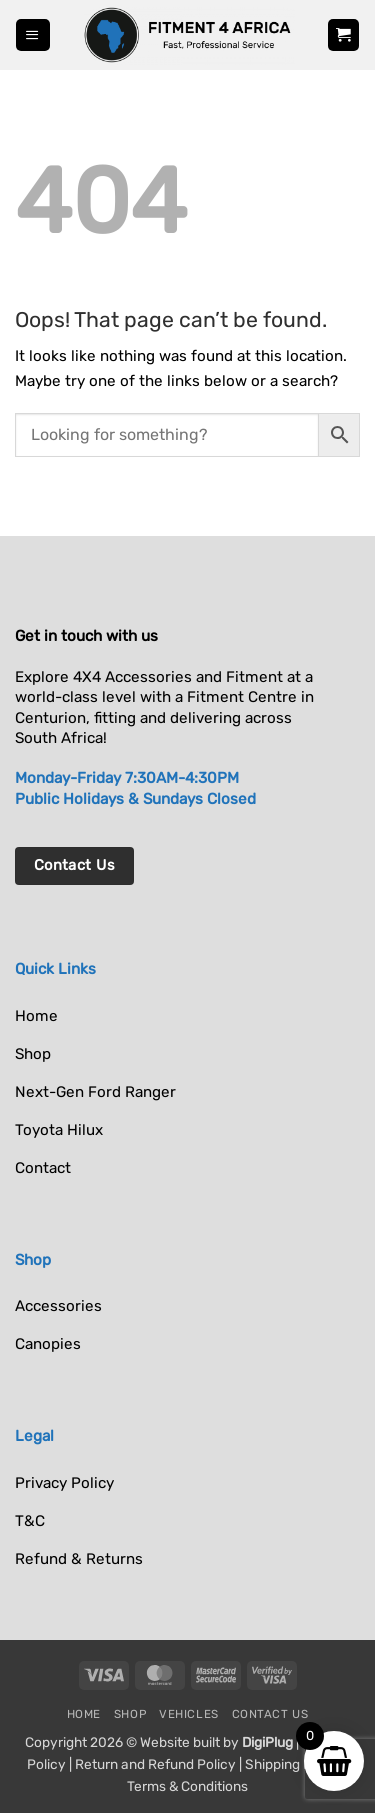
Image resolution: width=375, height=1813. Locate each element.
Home (84, 1714)
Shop (130, 1714)
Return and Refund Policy (155, 1764)
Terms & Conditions (187, 1786)
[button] (32, 34)
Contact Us (270, 1714)
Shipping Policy (293, 1764)
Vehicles (189, 1714)
